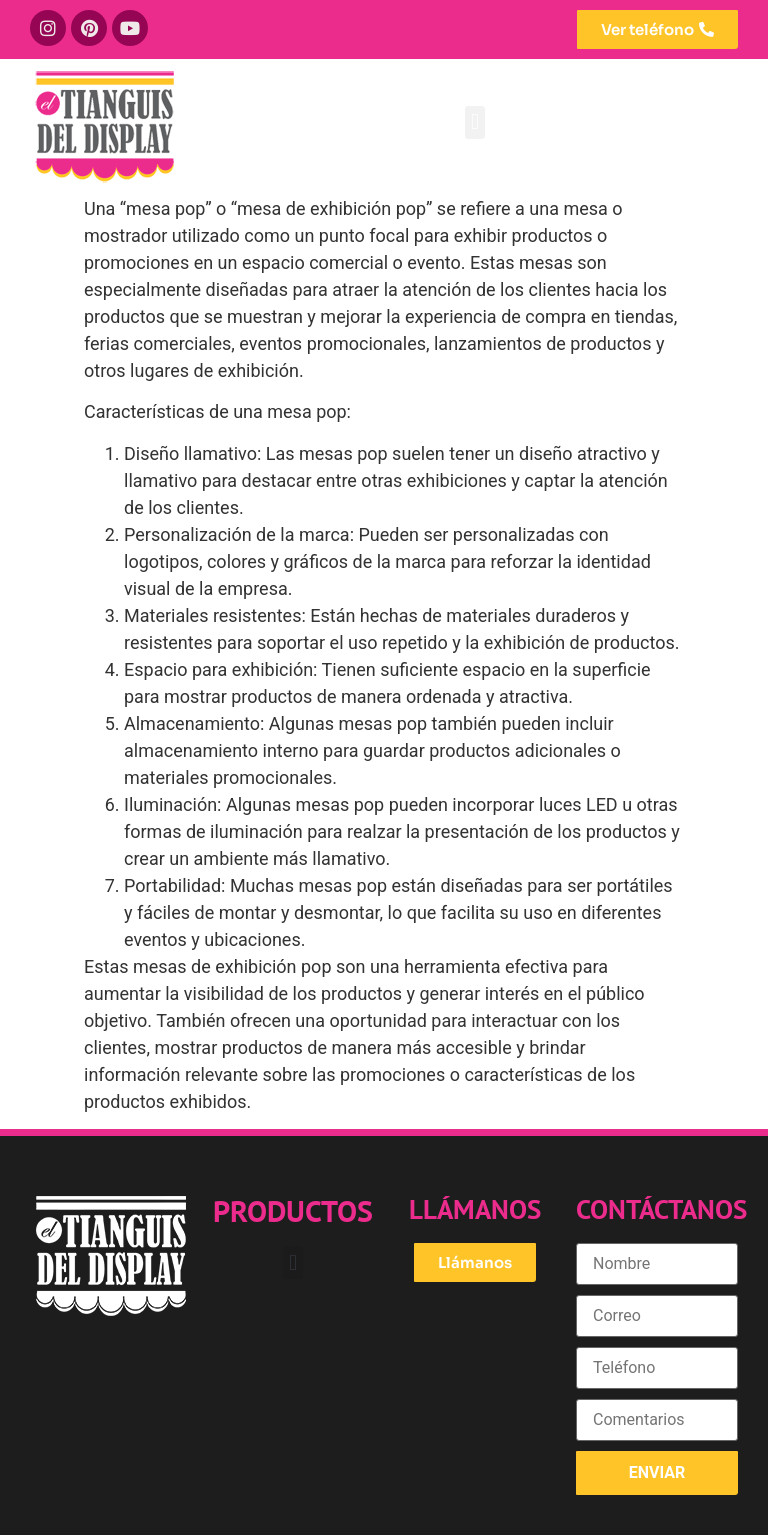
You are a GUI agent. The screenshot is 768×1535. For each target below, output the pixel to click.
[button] (474, 122)
